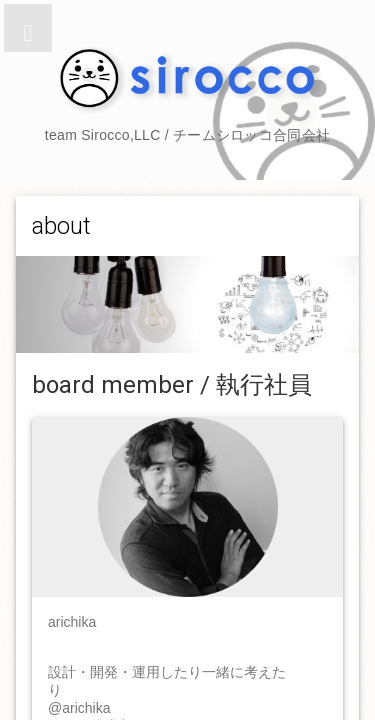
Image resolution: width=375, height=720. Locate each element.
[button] (28, 28)
